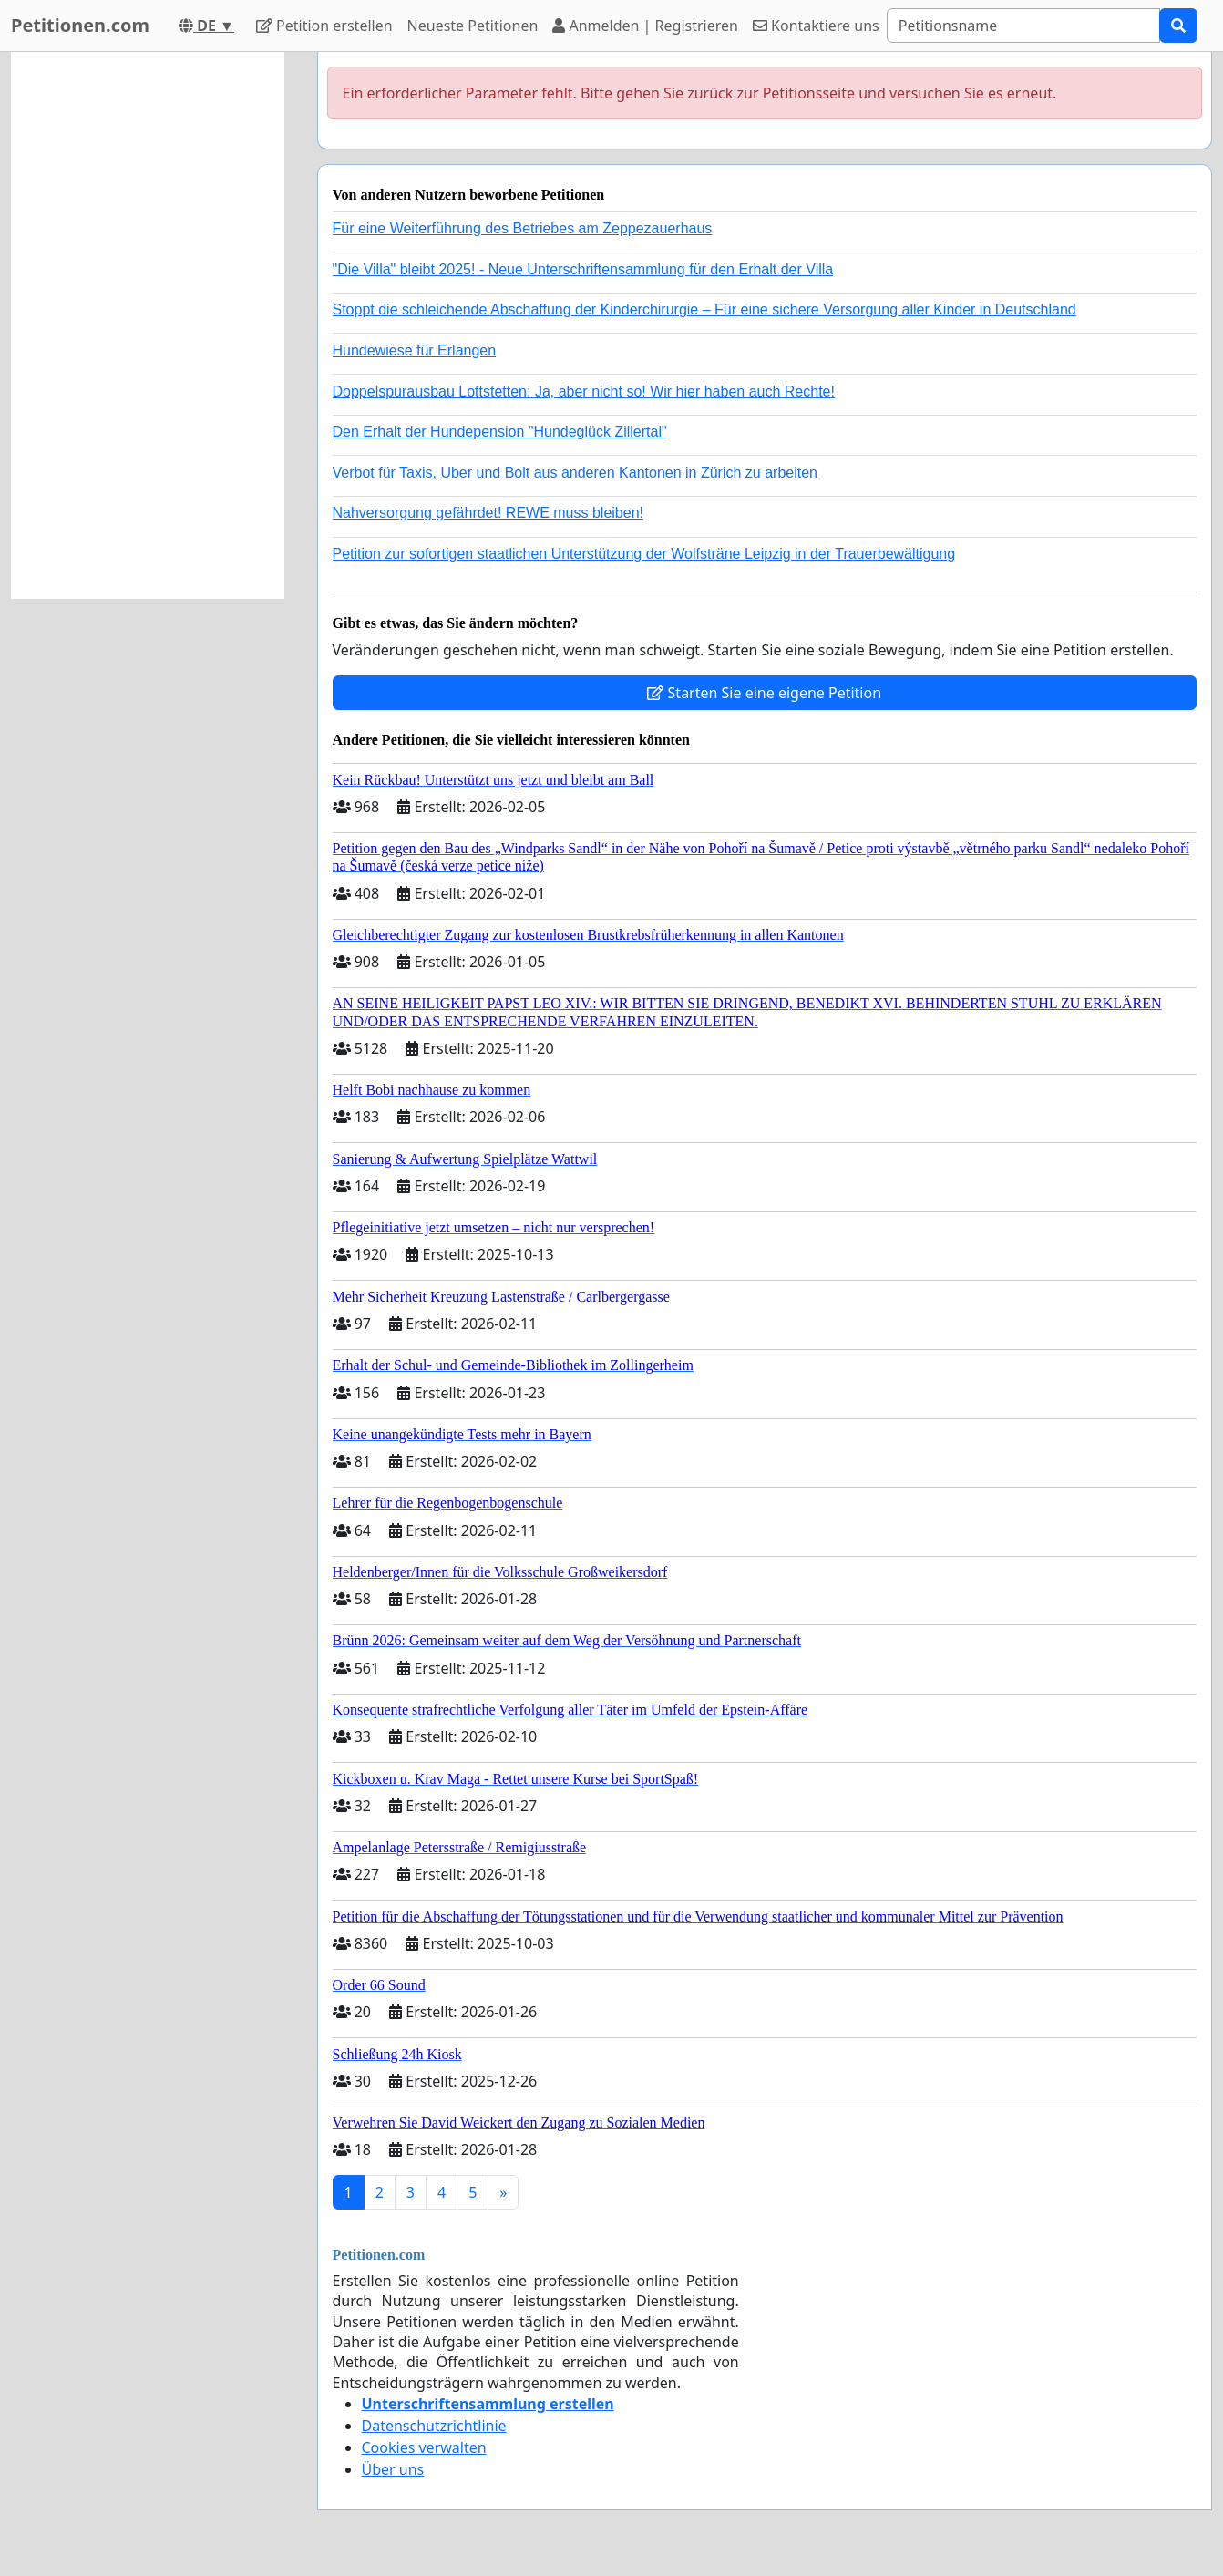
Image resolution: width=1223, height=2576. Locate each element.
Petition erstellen (324, 25)
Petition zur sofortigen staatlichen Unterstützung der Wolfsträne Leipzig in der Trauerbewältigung (644, 554)
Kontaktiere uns (816, 25)
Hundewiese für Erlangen (415, 350)
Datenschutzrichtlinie (434, 2426)
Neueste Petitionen (473, 25)
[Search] (1023, 25)
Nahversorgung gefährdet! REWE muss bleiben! (488, 512)
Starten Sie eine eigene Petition (764, 693)
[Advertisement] (147, 325)
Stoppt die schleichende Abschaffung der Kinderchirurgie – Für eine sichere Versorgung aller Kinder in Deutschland (704, 309)
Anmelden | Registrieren (645, 25)
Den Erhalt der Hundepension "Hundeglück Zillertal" (500, 431)
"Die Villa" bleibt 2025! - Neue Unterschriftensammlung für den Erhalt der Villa (583, 269)
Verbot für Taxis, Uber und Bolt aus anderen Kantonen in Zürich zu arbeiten (575, 472)
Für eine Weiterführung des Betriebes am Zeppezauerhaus (523, 228)
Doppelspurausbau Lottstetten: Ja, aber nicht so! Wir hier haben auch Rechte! (584, 391)
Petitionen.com (80, 25)
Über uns (393, 2469)
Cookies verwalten (424, 2447)
